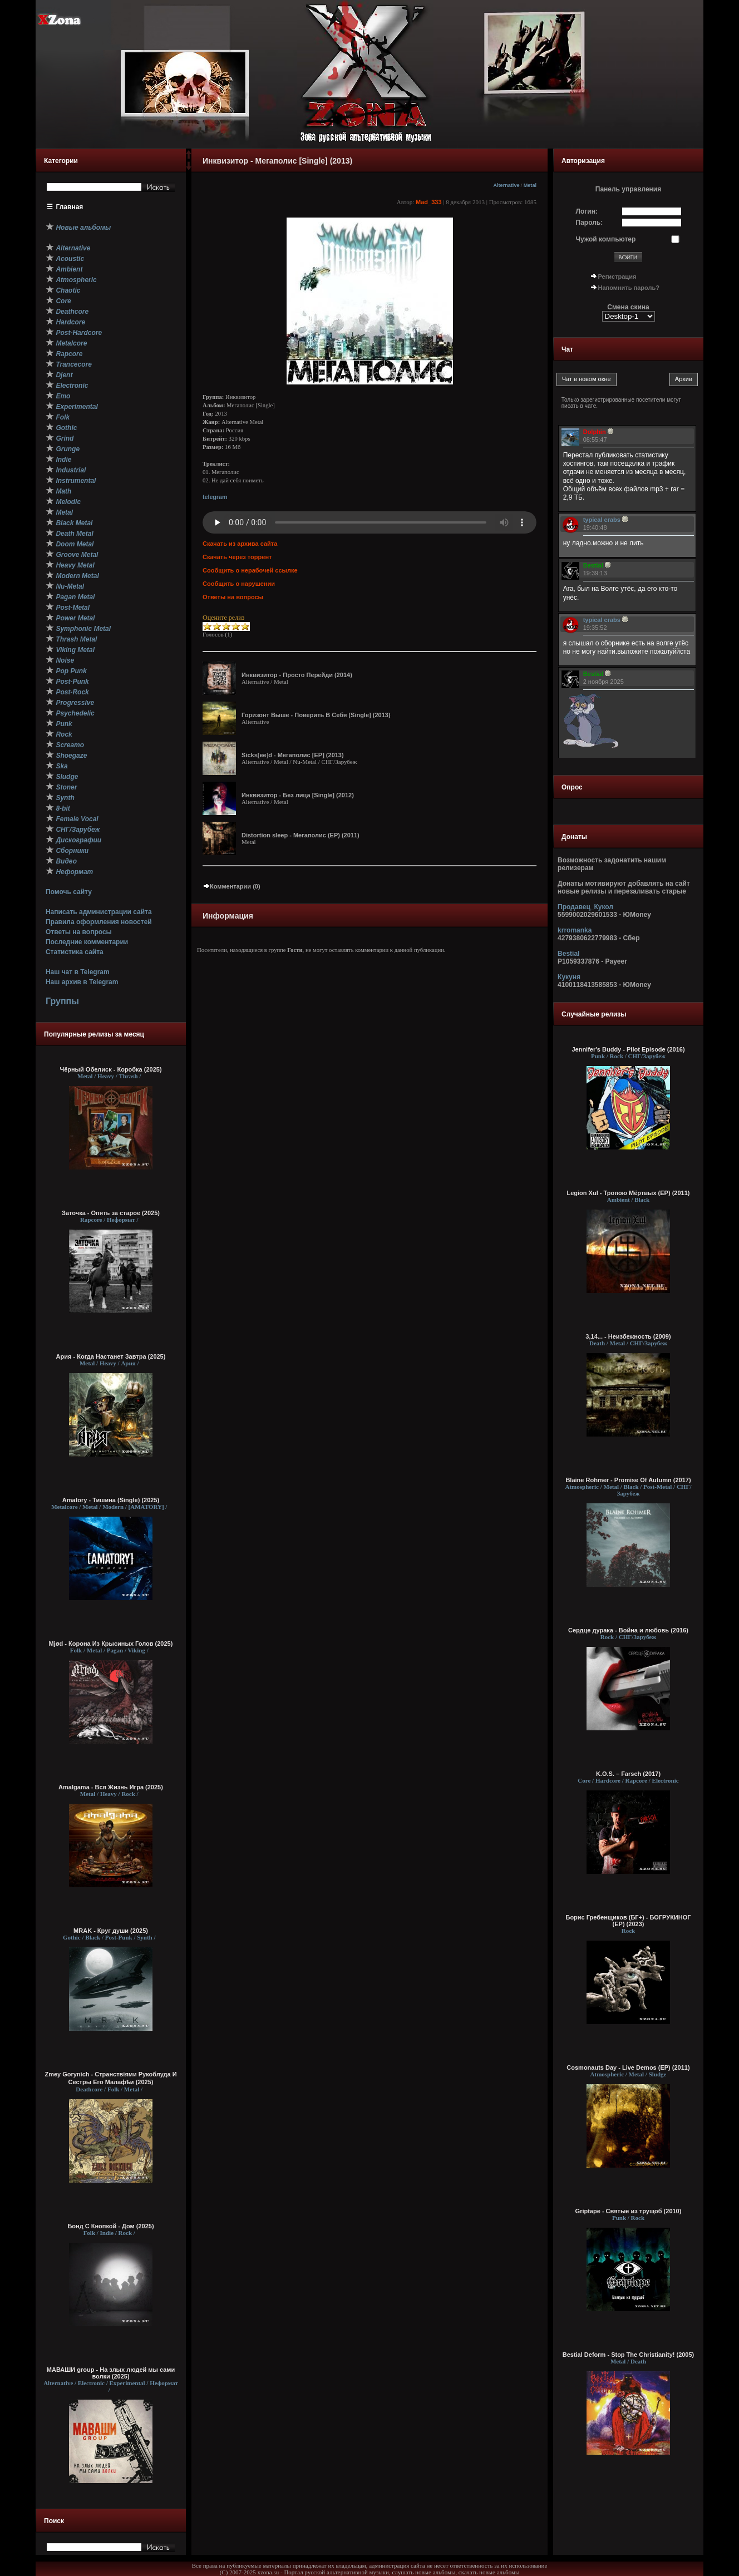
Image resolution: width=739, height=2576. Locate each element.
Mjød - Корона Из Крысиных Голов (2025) (111, 1643)
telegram (215, 497)
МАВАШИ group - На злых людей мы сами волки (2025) (111, 2373)
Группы (62, 1001)
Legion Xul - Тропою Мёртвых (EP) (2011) (628, 1193)
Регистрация (617, 276)
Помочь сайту (69, 892)
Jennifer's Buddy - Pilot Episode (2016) (628, 1049)
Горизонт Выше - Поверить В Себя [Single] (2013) (316, 715)
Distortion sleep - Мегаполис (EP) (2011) (300, 835)
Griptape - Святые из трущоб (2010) (628, 2211)
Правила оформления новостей (99, 922)
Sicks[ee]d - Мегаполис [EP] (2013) (293, 755)
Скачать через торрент (237, 557)
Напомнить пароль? (628, 287)
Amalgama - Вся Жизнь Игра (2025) (110, 1787)
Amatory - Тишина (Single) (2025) (110, 1500)
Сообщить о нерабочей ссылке (250, 570)
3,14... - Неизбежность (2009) (628, 1336)
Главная (69, 207)
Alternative (506, 185)
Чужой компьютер (606, 239)
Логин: (587, 211)
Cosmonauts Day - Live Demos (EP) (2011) (627, 2067)
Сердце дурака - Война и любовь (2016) (628, 1630)
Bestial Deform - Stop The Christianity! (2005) (628, 2354)
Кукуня (569, 977)
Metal (530, 185)
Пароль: (589, 222)
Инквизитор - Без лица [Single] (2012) (298, 795)
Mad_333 (428, 202)
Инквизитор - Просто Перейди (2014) (297, 675)
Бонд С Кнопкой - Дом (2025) (110, 2226)
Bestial (568, 954)
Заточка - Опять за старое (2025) (111, 1213)
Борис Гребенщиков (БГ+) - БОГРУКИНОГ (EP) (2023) (628, 1920)
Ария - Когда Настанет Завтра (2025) (111, 1356)
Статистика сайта (75, 952)
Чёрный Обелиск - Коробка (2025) (110, 1069)
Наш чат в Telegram (78, 972)
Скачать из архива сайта (240, 543)
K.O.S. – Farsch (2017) (628, 1773)
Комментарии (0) (231, 886)
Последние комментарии (87, 942)
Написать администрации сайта (99, 912)
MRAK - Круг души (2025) (110, 1930)
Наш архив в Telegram (82, 982)
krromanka (575, 930)
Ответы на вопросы (79, 932)
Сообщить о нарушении (239, 583)
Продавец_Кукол (585, 907)
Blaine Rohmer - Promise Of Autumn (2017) (628, 1480)
